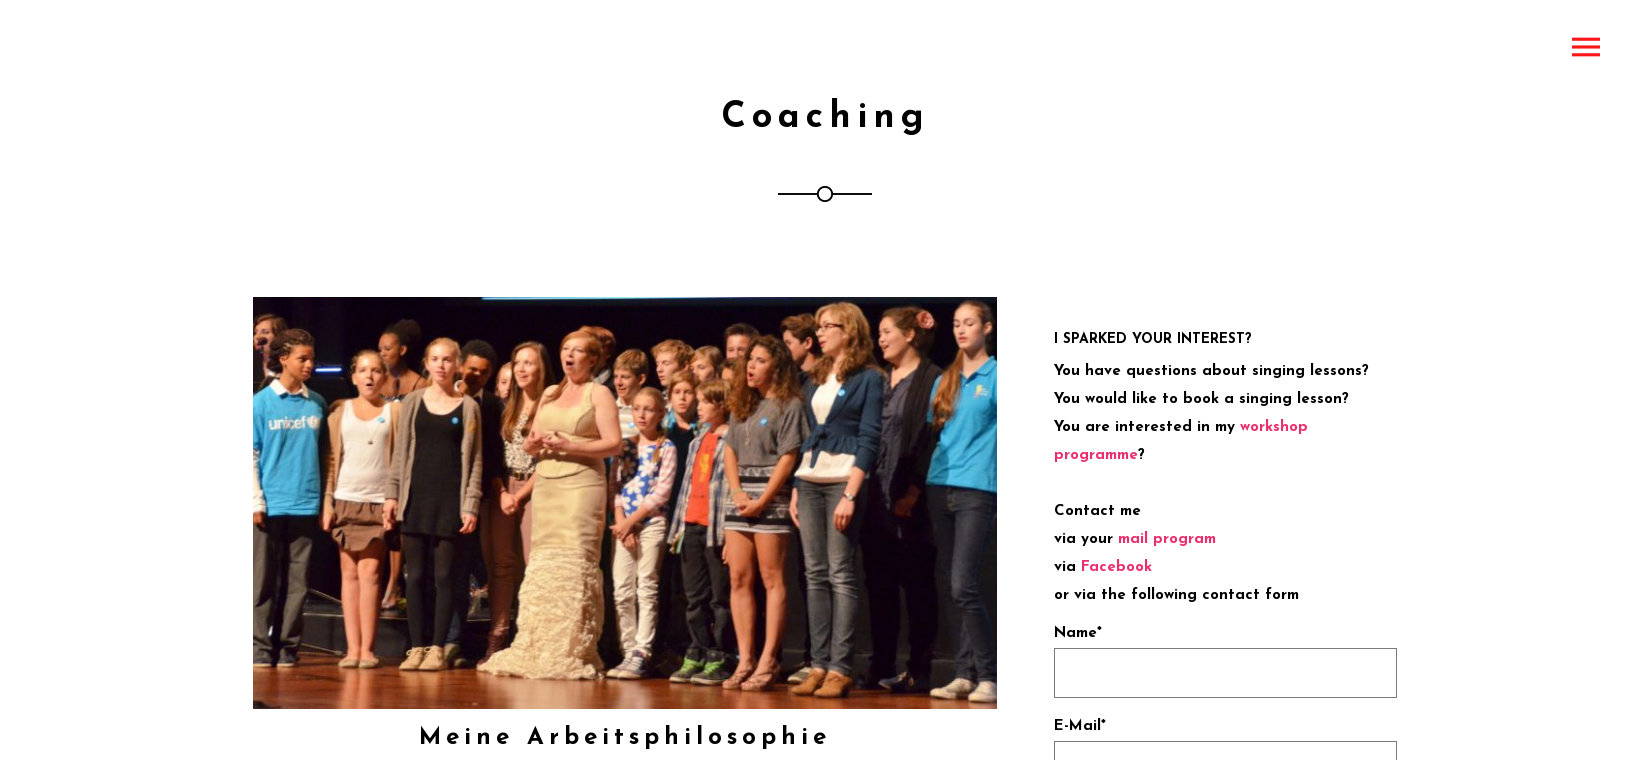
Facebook (1116, 567)
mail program (1167, 539)
